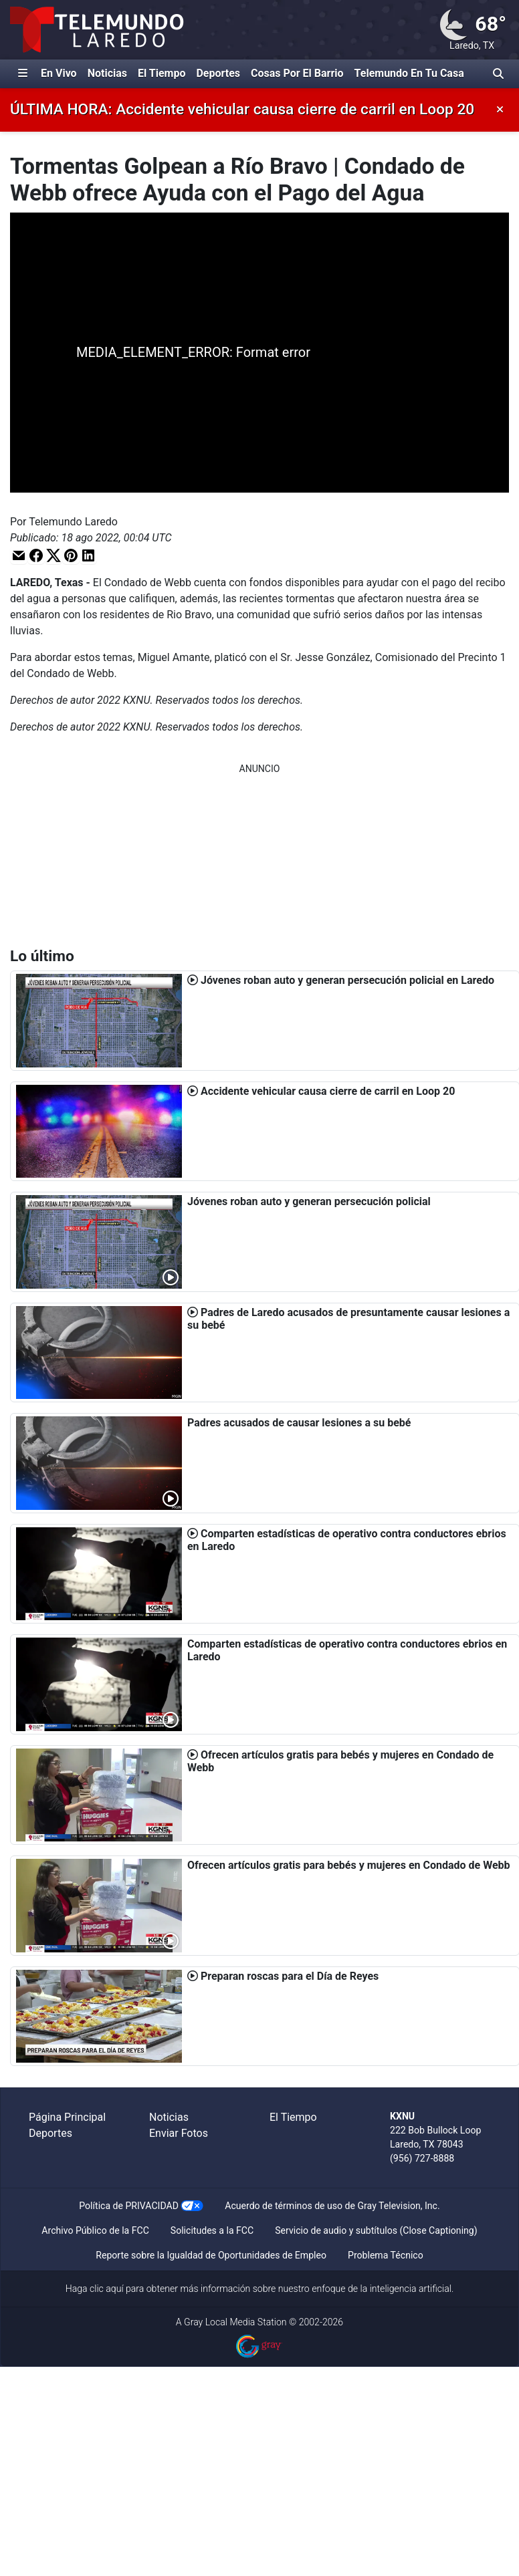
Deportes (218, 73)
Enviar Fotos (178, 2133)
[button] (18, 555)
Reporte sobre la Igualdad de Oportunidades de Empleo (211, 2255)
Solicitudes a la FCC (212, 2230)
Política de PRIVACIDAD (129, 2205)
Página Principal (67, 2117)
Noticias (107, 73)
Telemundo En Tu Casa (409, 73)
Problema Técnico (385, 2255)
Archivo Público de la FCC (94, 2230)
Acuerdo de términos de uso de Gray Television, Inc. (332, 2205)
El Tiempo (161, 73)
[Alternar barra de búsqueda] (498, 73)
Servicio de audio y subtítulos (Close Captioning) (376, 2230)
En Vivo (59, 73)
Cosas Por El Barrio (297, 73)
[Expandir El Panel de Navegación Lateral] (22, 73)
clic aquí (107, 2288)
